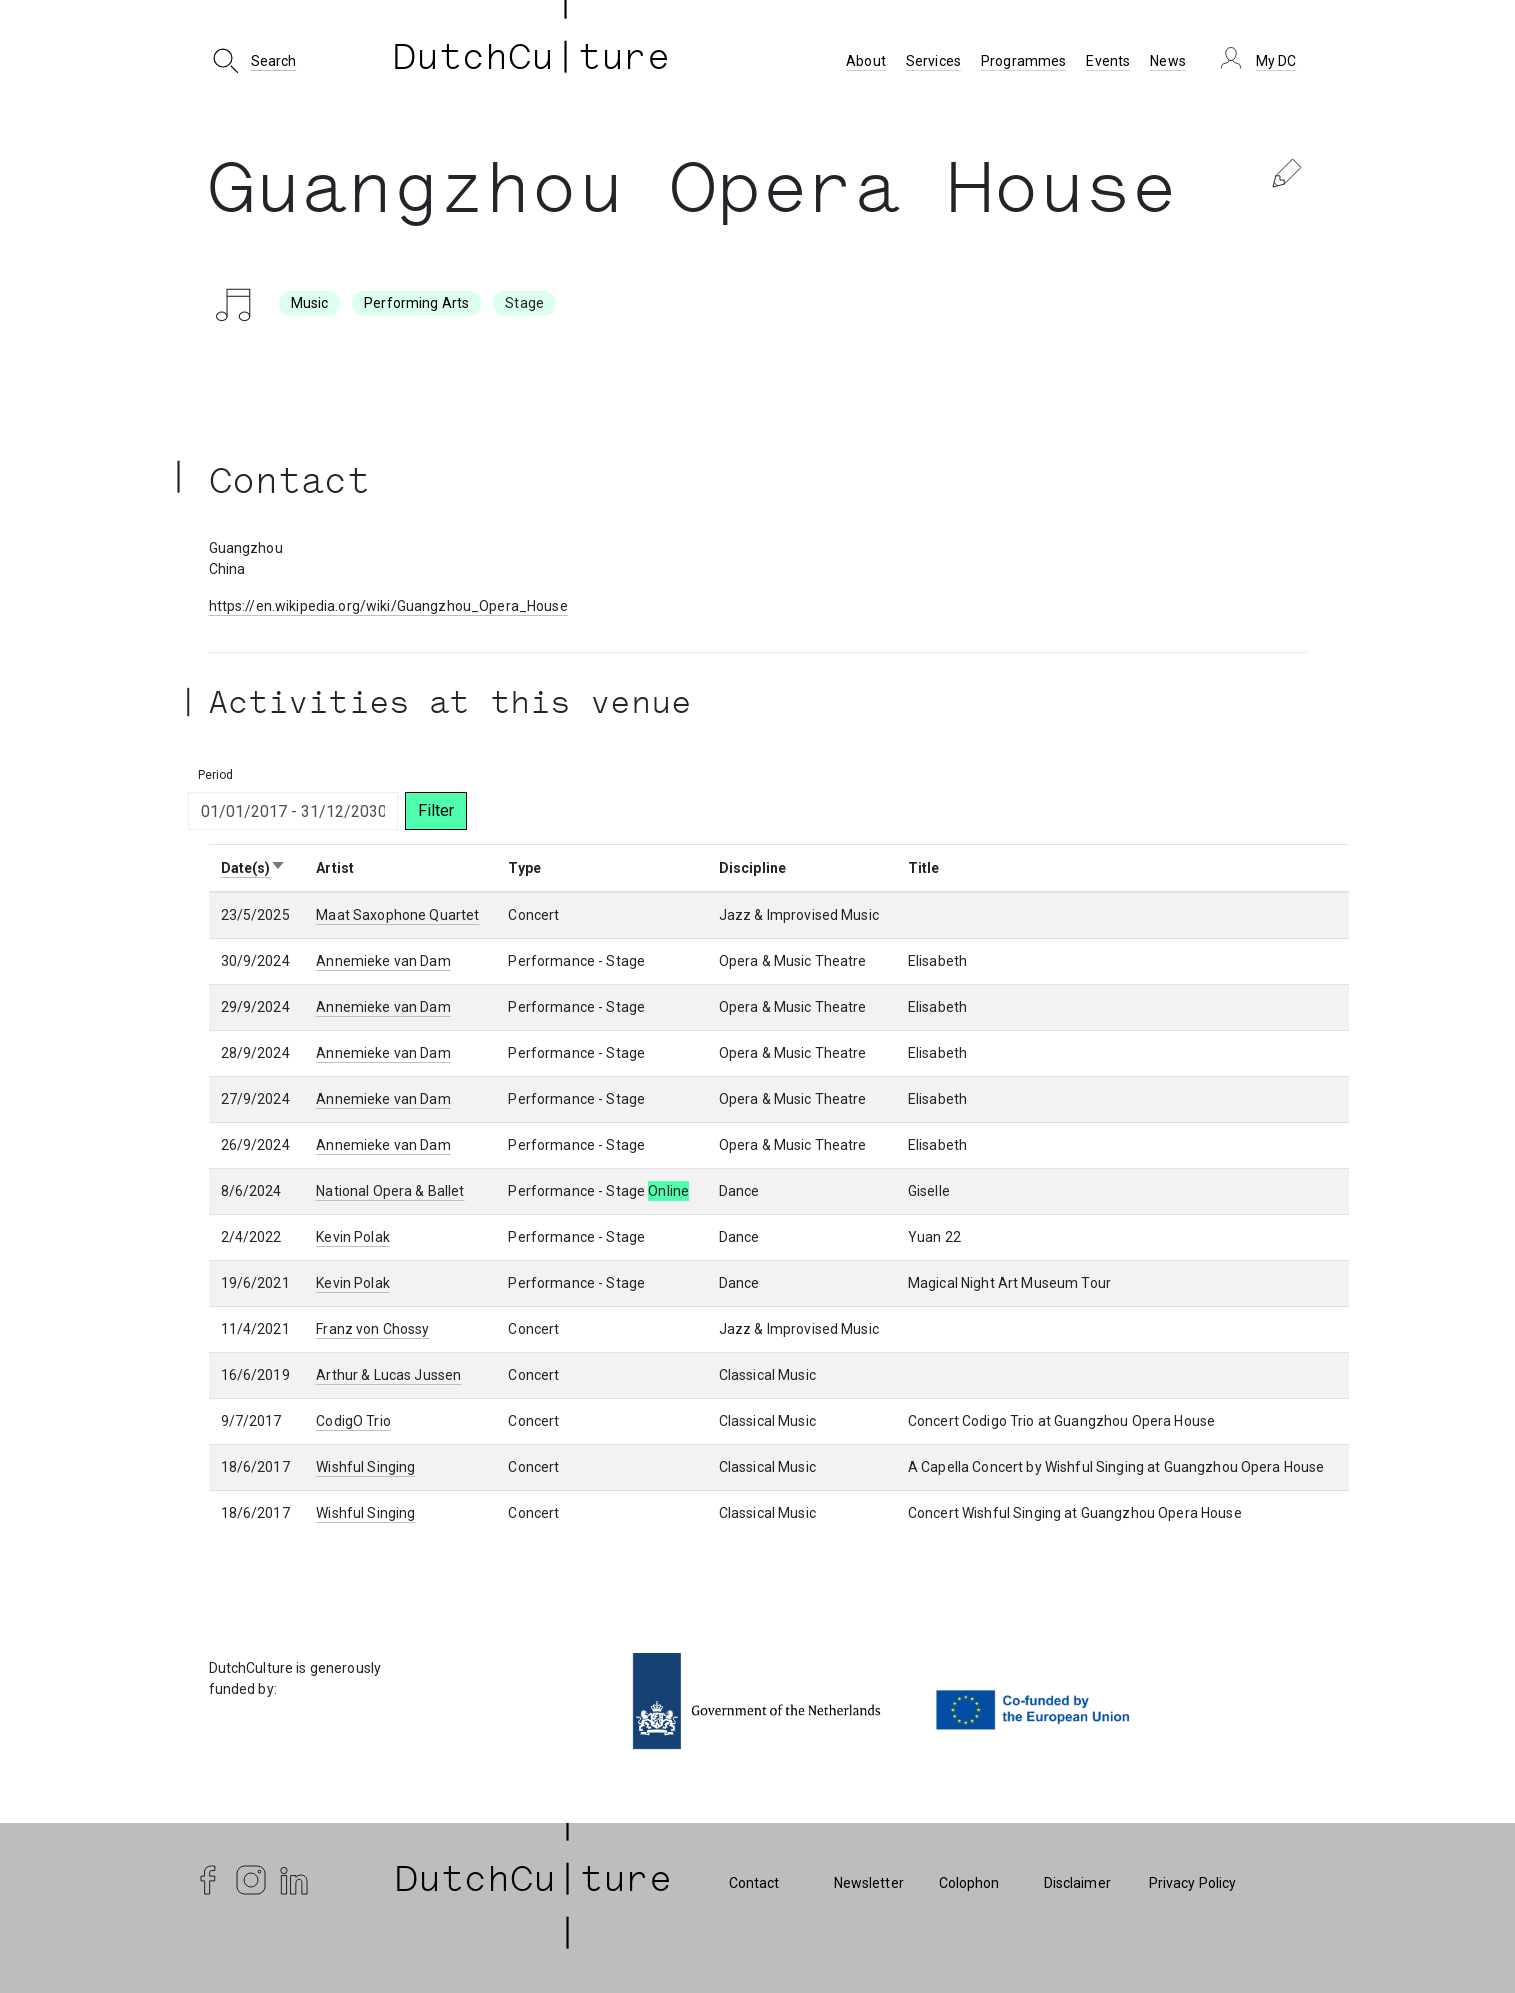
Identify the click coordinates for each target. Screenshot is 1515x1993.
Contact (754, 1883)
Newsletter (869, 1883)
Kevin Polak (353, 1237)
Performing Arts (416, 303)
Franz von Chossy (372, 1329)
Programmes (1023, 61)
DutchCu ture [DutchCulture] (532, 61)
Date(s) (254, 868)
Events (1108, 61)
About (866, 61)
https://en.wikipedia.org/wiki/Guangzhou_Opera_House (388, 606)
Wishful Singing (365, 1467)
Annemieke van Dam (383, 961)
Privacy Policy (1193, 1883)
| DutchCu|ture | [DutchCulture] (534, 1883)
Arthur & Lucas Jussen (388, 1375)
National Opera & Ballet (390, 1191)
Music (310, 303)
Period (216, 775)
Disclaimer (1077, 1883)
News (1168, 61)
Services (933, 61)
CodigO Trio (353, 1421)
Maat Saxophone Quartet (397, 915)
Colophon (969, 1883)
